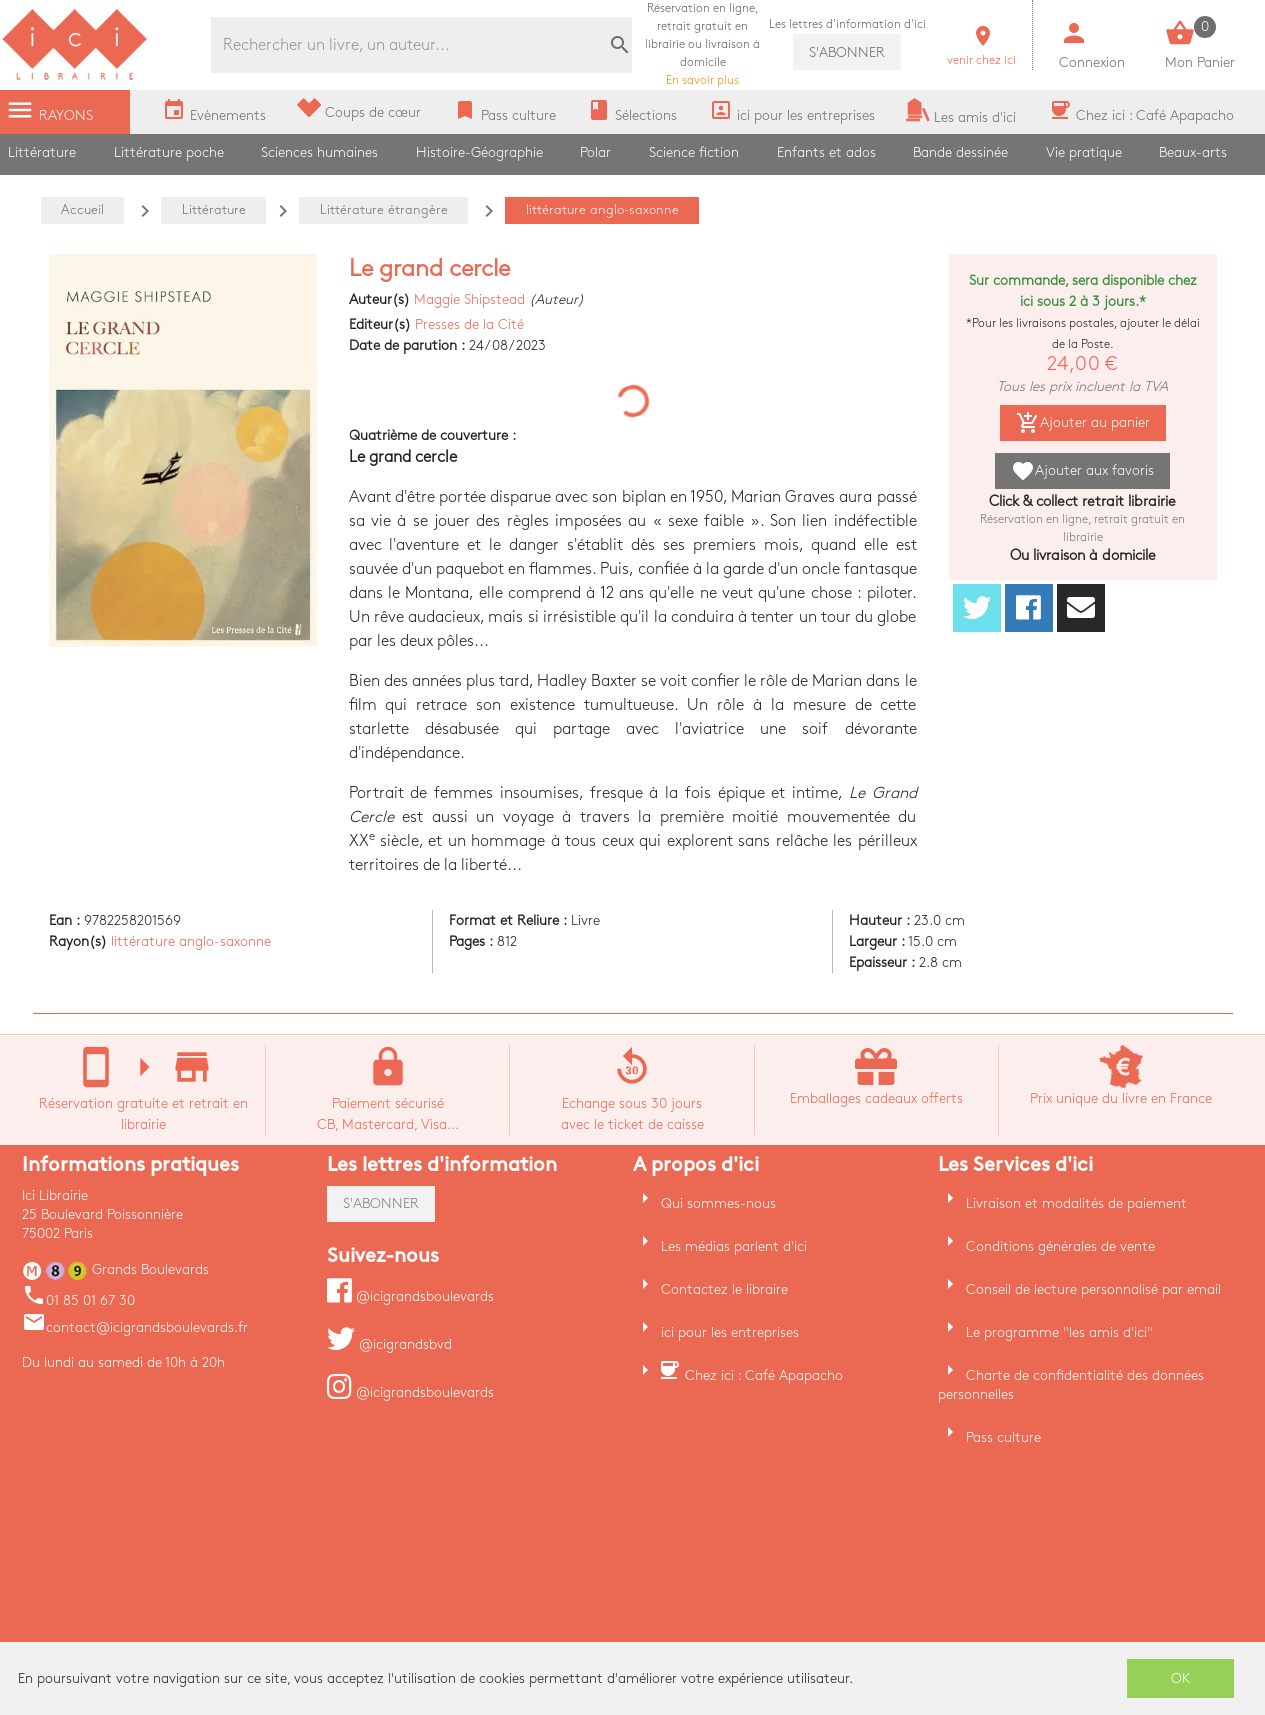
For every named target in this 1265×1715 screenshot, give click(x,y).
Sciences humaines (319, 152)
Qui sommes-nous (718, 1203)
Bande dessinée (960, 152)
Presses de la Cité (469, 324)
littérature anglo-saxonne (191, 941)
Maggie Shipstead (469, 299)
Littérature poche (169, 152)
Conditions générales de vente (1060, 1246)
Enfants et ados (826, 152)
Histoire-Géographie (479, 152)
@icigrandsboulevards (410, 1296)
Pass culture (1003, 1437)
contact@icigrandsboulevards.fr (135, 1327)
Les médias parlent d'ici (734, 1246)
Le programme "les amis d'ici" (1059, 1332)
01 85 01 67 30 (78, 1300)
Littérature (42, 152)
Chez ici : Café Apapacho (764, 1375)
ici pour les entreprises (730, 1332)
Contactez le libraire (724, 1289)
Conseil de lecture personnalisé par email (1093, 1289)
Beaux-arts (1193, 152)
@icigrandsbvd (389, 1344)
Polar (595, 152)
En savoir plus (702, 44)
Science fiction (694, 152)
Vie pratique (1084, 152)
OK (1181, 1678)
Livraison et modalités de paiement (1076, 1203)
